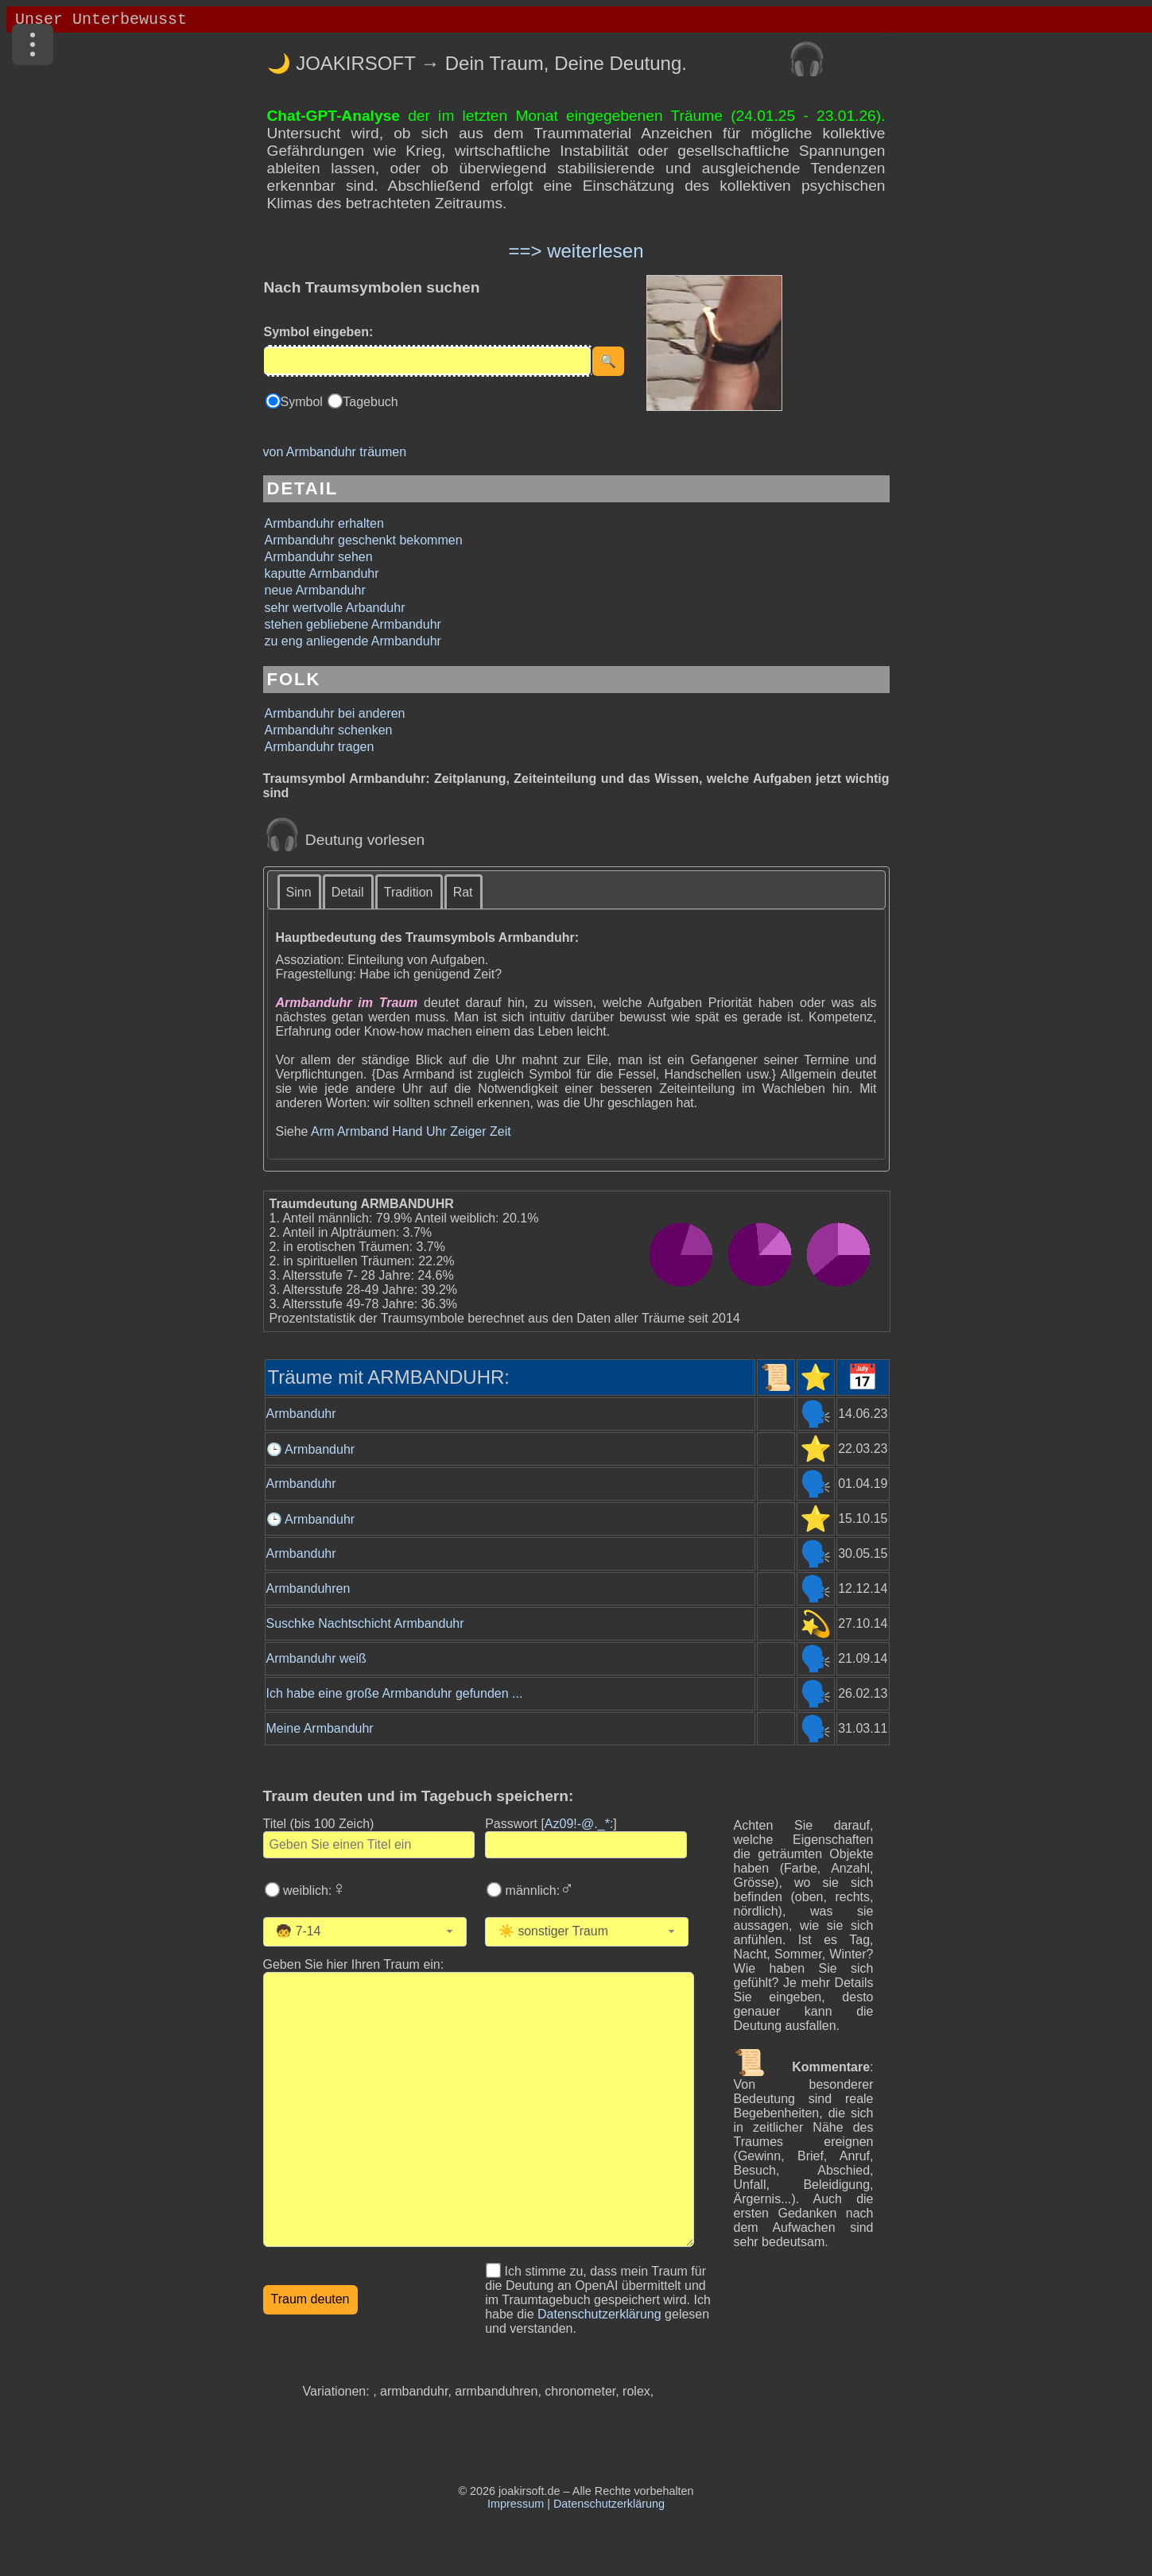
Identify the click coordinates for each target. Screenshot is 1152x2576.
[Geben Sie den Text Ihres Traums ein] (478, 2109)
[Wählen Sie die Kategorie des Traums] (602, 1932)
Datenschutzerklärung (599, 2314)
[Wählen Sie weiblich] (272, 1889)
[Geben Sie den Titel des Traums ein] (369, 1844)
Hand (407, 1131)
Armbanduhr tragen (319, 746)
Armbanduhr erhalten (324, 523)
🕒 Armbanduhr (310, 1449)
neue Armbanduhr (315, 590)
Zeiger (468, 1131)
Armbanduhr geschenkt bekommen (364, 540)
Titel (318, 1823)
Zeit (500, 1131)
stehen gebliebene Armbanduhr (353, 624)
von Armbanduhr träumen (335, 452)
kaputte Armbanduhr (322, 573)
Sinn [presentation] (299, 892)
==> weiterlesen (575, 250)
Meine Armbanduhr (320, 1728)
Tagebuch (370, 402)
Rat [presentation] (463, 892)
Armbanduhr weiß (316, 1658)
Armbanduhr (301, 1413)
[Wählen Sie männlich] (494, 1889)
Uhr (436, 1131)
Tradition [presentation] (408, 892)
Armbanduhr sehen (319, 557)
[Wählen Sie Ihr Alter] (371, 1932)
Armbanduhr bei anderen (335, 713)
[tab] (299, 891)
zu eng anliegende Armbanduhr (353, 641)
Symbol (304, 402)
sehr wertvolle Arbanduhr (335, 607)
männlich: (538, 1890)
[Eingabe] (427, 361)
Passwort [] (551, 1823)
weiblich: (313, 1890)
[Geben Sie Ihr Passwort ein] (586, 1844)
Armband (363, 1131)
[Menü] (32, 44)
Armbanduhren (308, 1588)
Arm (322, 1131)
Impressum (515, 2503)
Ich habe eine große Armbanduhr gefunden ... (394, 1693)
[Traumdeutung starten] (310, 2300)
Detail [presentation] (348, 892)
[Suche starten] (608, 361)
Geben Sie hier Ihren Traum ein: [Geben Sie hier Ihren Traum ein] (353, 1964)
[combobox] (365, 1932)
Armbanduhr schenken (329, 730)
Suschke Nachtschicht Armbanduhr (365, 1623)
